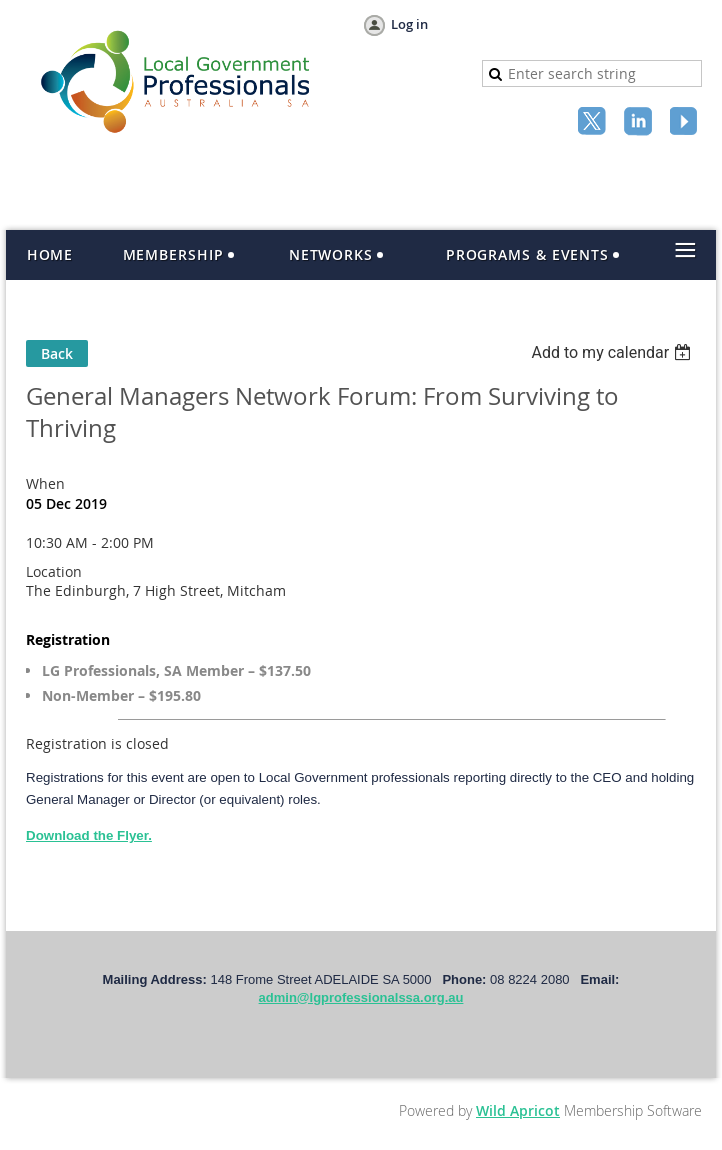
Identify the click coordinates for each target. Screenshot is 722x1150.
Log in (409, 24)
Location (54, 571)
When (45, 483)
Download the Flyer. (89, 835)
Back (57, 353)
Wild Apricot (518, 1110)
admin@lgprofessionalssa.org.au (361, 997)
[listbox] (613, 352)
